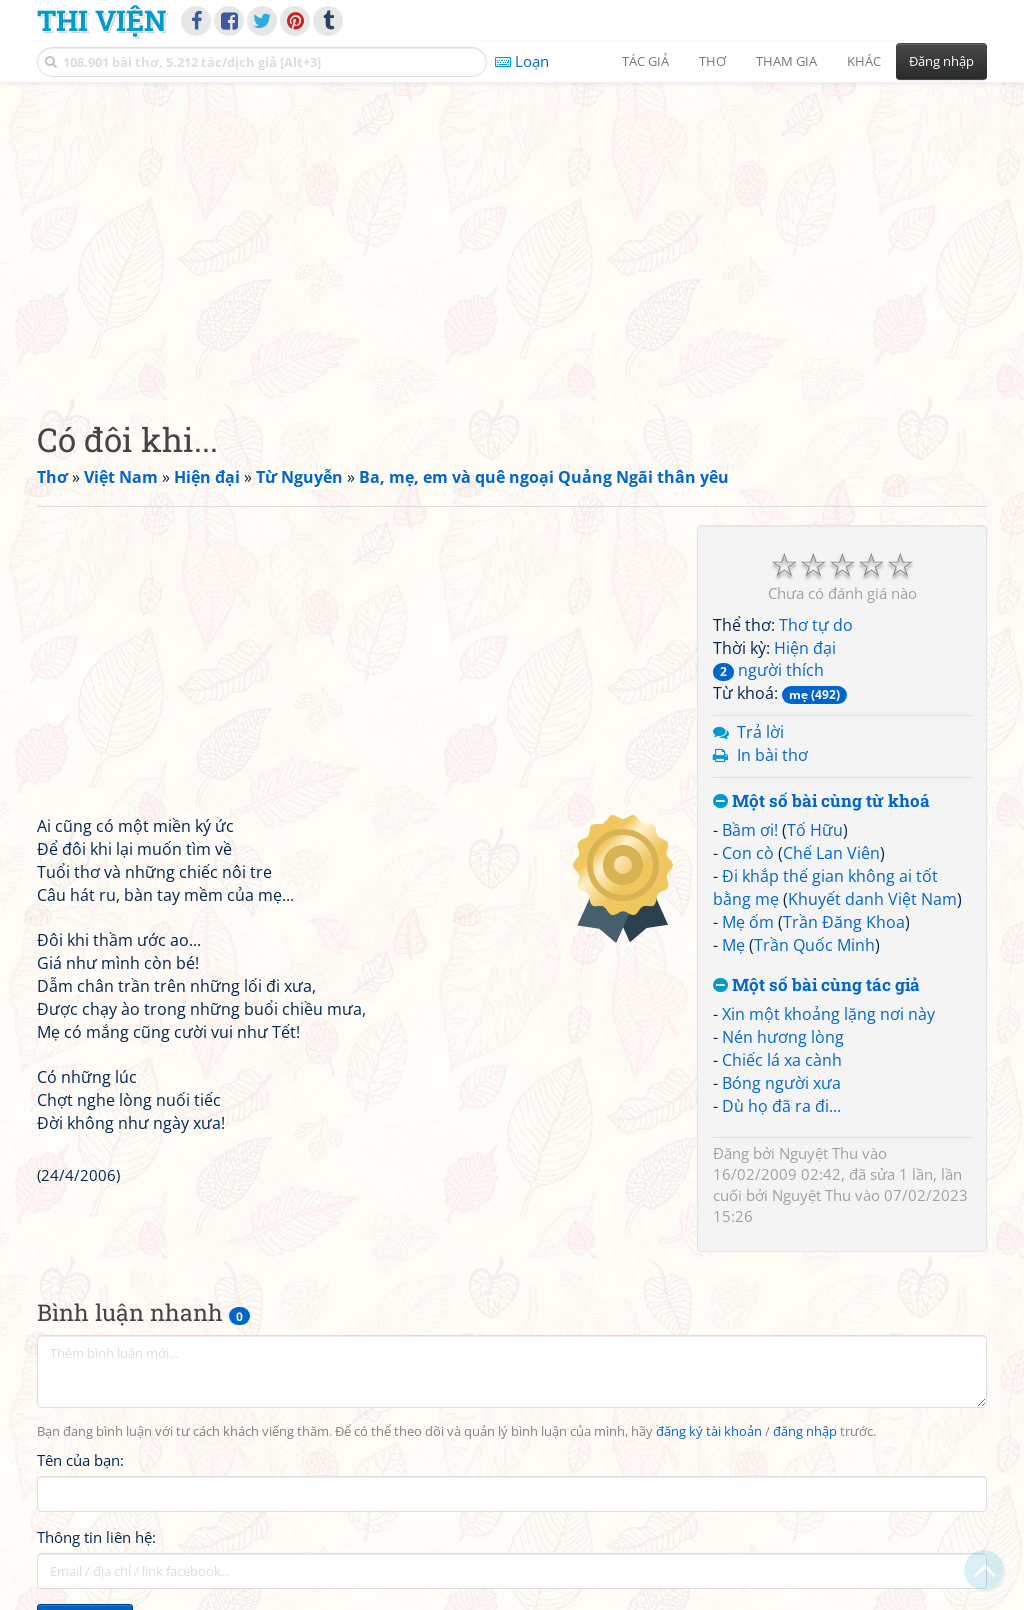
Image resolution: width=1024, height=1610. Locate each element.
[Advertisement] (512, 235)
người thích (768, 670)
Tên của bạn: (80, 1460)
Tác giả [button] (645, 61)
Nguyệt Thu (818, 1153)
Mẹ (733, 945)
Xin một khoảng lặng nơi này (828, 1014)
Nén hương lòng (783, 1037)
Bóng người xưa (781, 1083)
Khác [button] (864, 61)
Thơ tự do (816, 625)
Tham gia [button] (786, 61)
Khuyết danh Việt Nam (872, 899)
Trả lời (760, 732)
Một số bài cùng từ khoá (821, 801)
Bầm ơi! (750, 830)
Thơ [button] (712, 61)
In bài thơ (772, 755)
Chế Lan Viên (831, 853)
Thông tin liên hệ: (96, 1537)
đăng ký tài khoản (709, 1431)
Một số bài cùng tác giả (816, 985)
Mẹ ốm (748, 922)
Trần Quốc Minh (814, 945)
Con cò (748, 853)
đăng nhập (805, 1431)
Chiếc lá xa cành (782, 1060)
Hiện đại (805, 648)
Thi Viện (101, 20)
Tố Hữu (815, 830)
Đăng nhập (941, 61)
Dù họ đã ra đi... (781, 1106)
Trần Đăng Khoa (844, 922)
